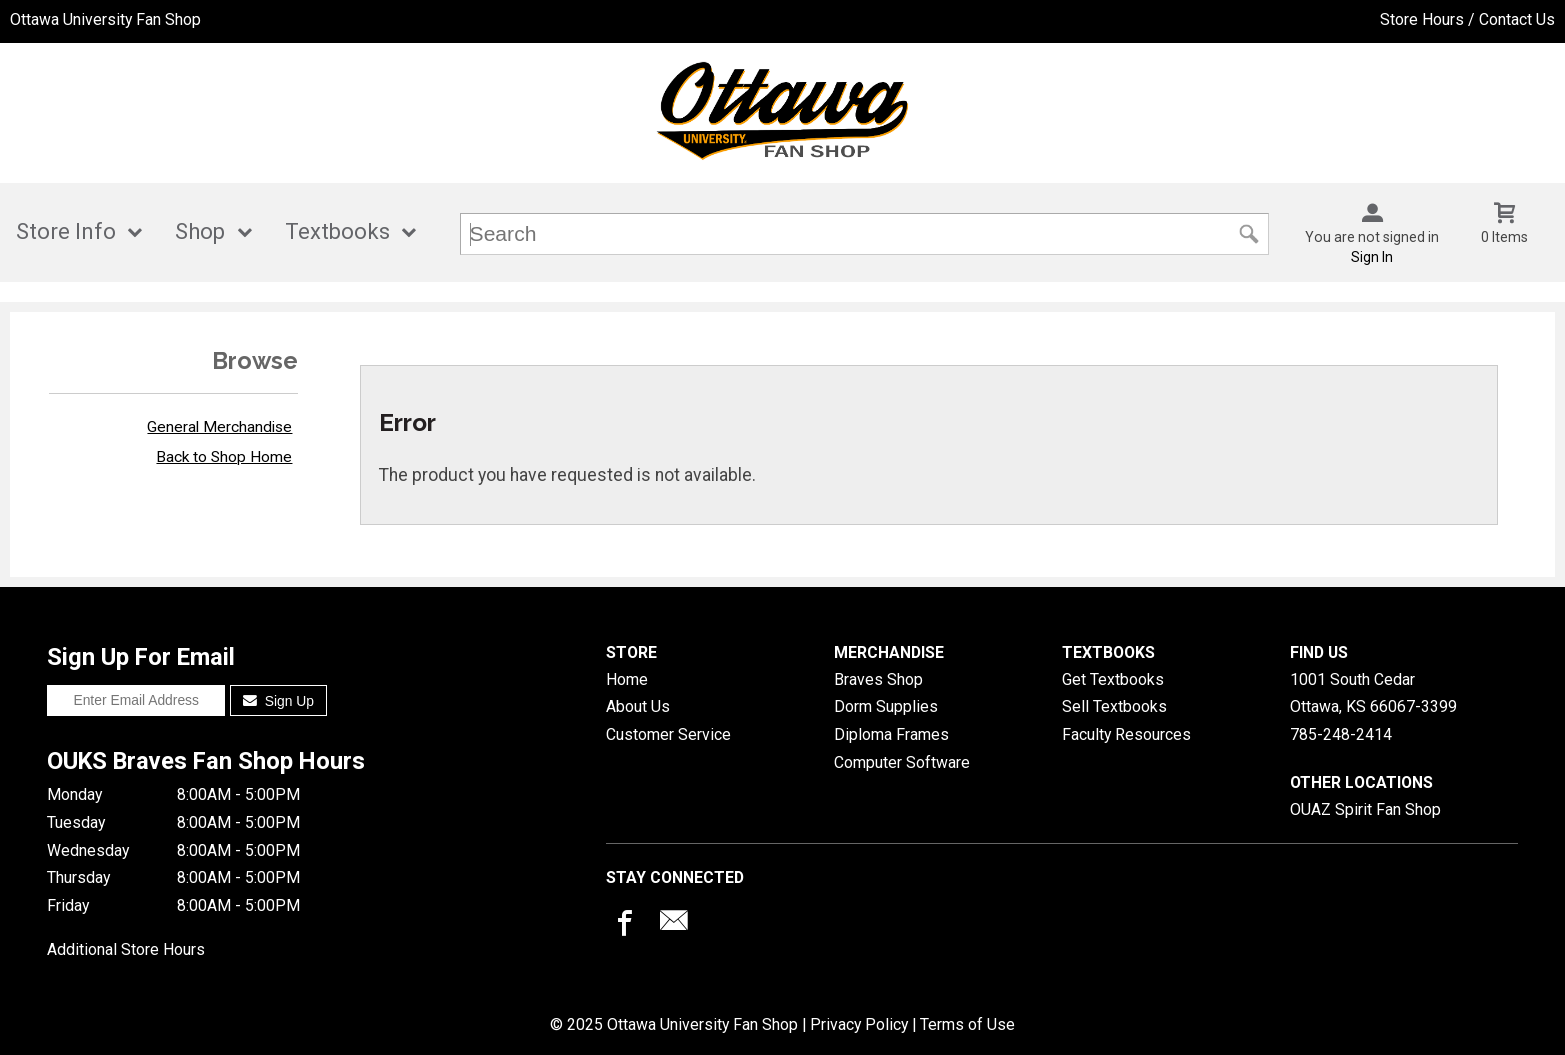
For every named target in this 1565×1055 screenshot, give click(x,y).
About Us (638, 706)
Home (627, 679)
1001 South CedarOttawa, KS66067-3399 (1373, 693)
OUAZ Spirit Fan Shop (1365, 809)
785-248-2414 (1341, 734)
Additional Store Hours (126, 949)
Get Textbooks (1113, 679)
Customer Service (668, 734)
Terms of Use (967, 1024)
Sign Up (278, 701)
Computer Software (902, 762)
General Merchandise (219, 427)
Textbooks (337, 231)
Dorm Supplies (886, 706)
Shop (200, 231)
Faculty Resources (1126, 734)
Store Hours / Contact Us (1467, 19)
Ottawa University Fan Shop (105, 19)
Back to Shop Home (224, 457)
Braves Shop (878, 679)
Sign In (1372, 257)
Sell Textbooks (1114, 706)
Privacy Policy (859, 1024)
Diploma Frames (891, 734)
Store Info (66, 231)
